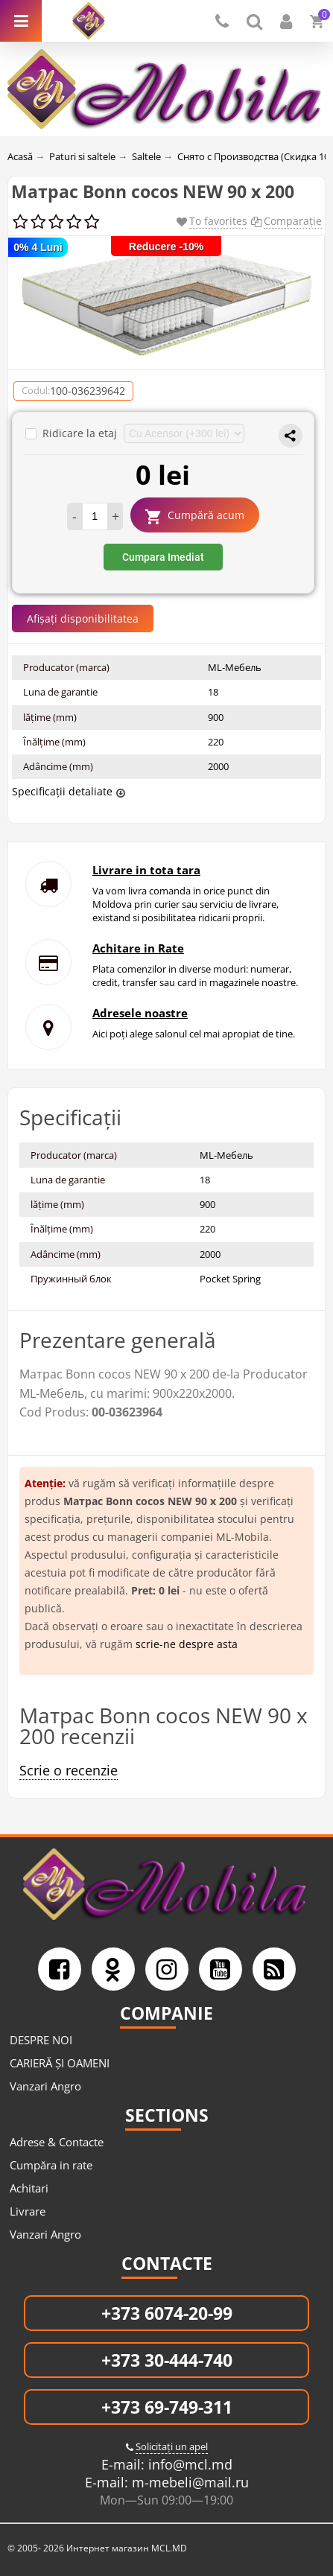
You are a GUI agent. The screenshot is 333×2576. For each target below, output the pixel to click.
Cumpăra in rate (51, 2164)
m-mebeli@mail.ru (188, 2482)
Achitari (29, 2188)
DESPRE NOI (41, 2039)
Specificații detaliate (62, 791)
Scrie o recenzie (68, 1770)
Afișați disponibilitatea (83, 618)
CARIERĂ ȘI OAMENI (60, 2062)
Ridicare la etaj (72, 433)
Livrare (27, 2211)
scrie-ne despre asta (187, 1644)
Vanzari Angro (45, 2086)
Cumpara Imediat (163, 557)
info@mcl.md (188, 2464)
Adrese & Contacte (57, 2141)
